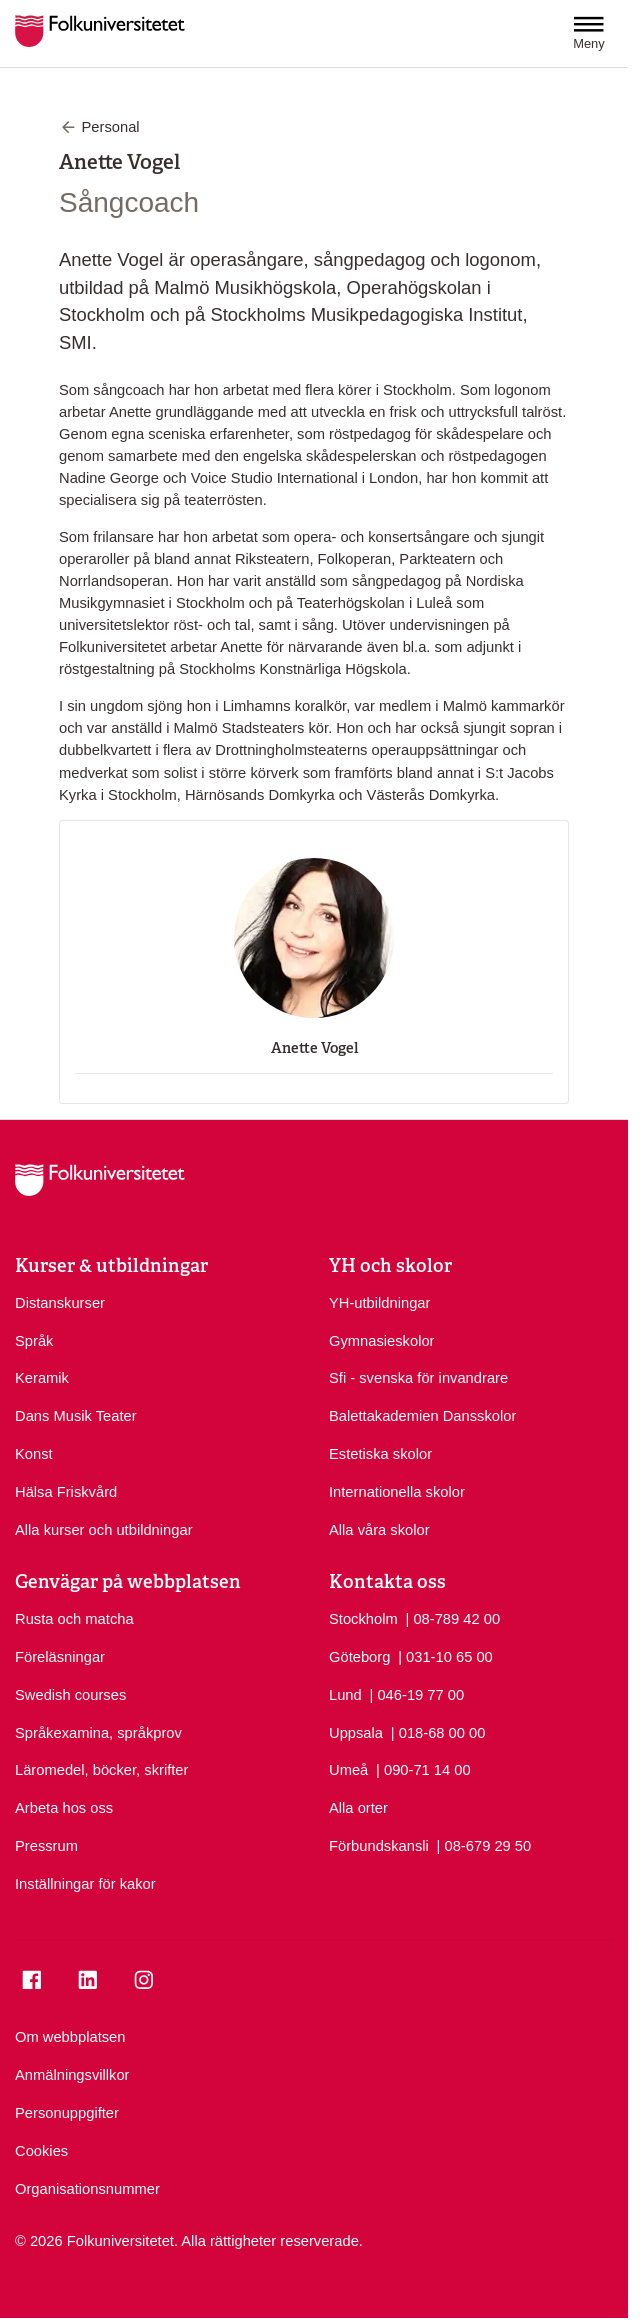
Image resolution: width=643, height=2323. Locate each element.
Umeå (348, 1770)
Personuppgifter (67, 2113)
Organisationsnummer (87, 2189)
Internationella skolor (397, 1492)
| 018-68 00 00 (438, 1731)
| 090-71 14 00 (423, 1768)
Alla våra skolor (379, 1530)
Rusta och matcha (74, 1619)
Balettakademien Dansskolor (422, 1416)
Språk (34, 1341)
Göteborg (359, 1657)
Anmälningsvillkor (72, 2075)
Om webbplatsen (70, 2037)
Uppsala (356, 1733)
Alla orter (358, 1808)
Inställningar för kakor (85, 1884)
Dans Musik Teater (76, 1416)
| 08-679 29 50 (484, 1844)
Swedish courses (70, 1695)
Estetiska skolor (380, 1454)
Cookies (41, 2151)
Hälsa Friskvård (66, 1492)
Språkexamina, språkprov (98, 1733)
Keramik (42, 1378)
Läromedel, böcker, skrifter (101, 1770)
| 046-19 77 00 (417, 1693)
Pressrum (46, 1846)
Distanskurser (60, 1303)
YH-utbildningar (379, 1303)
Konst (34, 1454)
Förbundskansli (379, 1846)
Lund (345, 1695)
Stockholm (363, 1619)
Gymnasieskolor (382, 1341)
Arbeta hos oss (64, 1808)
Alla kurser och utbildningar (104, 1530)
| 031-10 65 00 (445, 1655)
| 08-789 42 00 (452, 1617)
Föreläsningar (60, 1657)
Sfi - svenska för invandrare (418, 1378)
